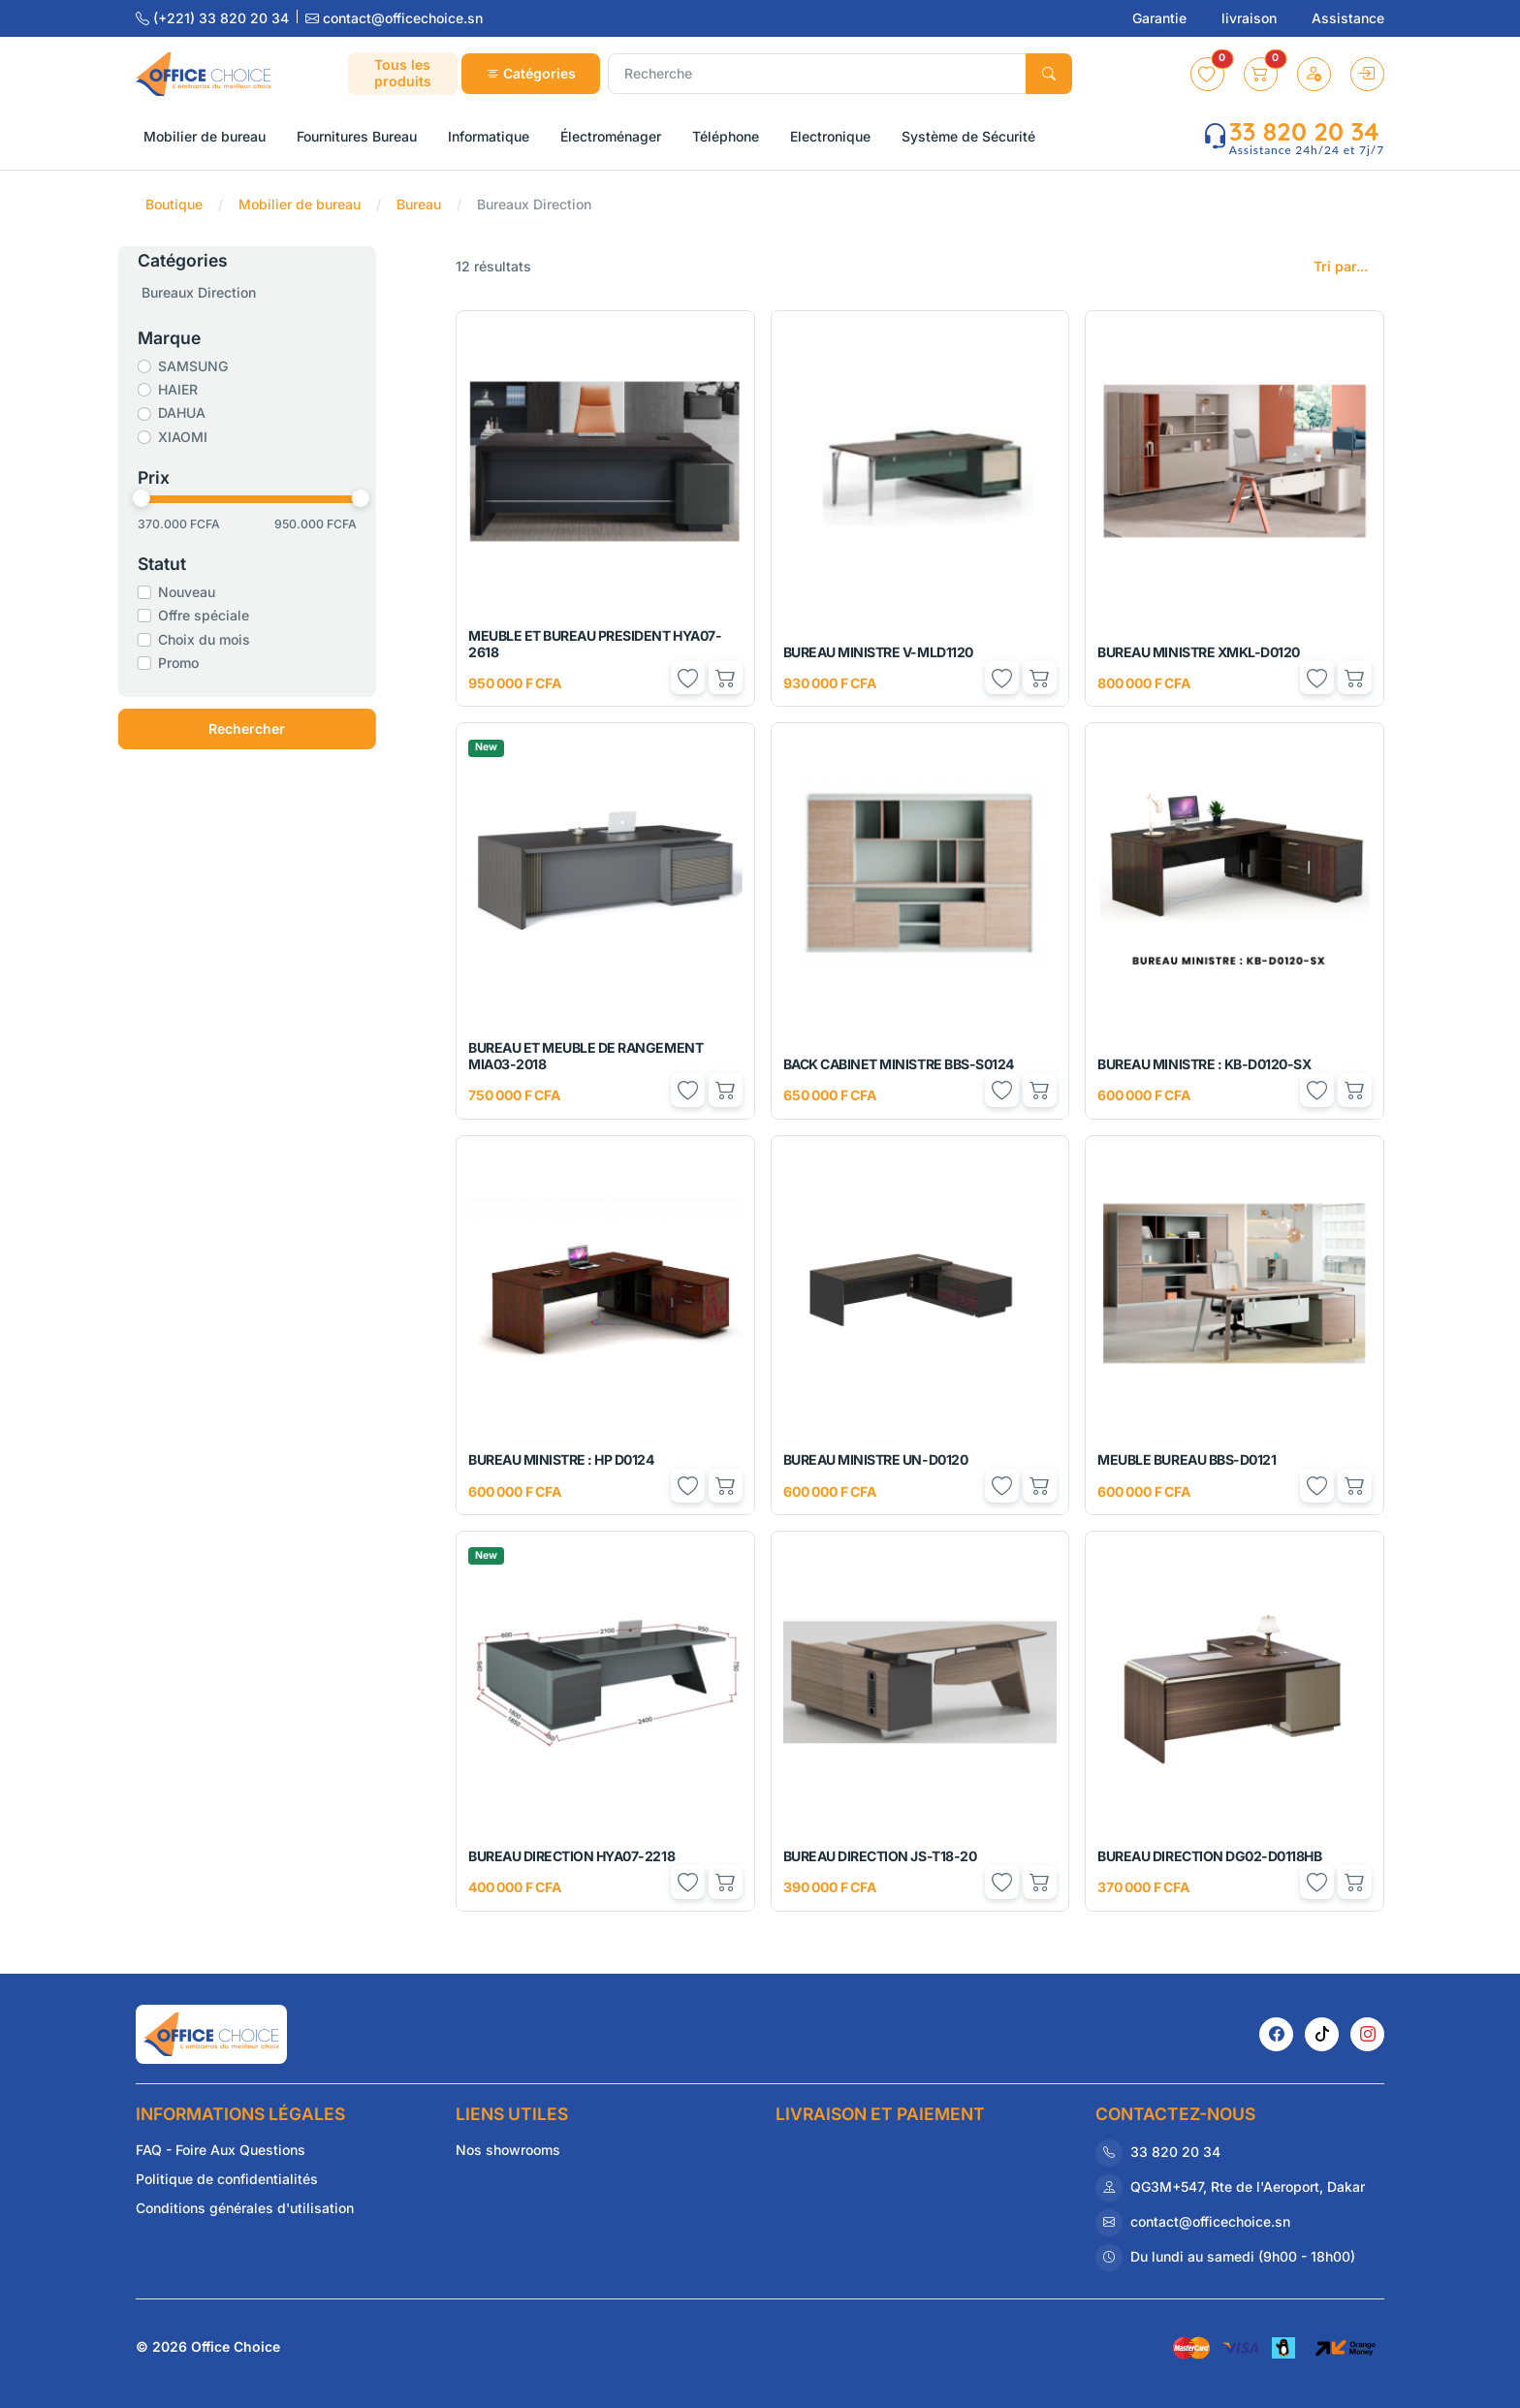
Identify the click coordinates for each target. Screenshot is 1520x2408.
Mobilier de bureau (299, 204)
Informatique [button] (488, 136)
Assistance (1348, 18)
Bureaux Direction (228, 292)
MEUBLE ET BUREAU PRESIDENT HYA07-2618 (594, 643)
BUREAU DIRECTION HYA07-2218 (571, 1856)
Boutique (174, 204)
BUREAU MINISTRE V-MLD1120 (878, 652)
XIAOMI (212, 436)
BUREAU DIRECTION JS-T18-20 (880, 1856)
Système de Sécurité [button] (968, 136)
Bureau (418, 204)
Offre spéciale (232, 615)
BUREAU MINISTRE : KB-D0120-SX (1204, 1064)
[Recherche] (817, 73)
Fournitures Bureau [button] (357, 136)
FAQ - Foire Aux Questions (220, 2149)
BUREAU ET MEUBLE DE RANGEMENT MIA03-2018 (585, 1055)
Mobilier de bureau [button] (204, 136)
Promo (207, 662)
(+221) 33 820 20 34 (214, 18)
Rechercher (276, 728)
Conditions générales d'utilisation (245, 2208)
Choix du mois (233, 639)
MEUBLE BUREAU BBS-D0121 (1186, 1459)
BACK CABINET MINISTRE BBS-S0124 (898, 1064)
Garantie (1161, 18)
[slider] (170, 498)
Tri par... (1341, 266)
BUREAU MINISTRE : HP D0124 (561, 1459)
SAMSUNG (222, 366)
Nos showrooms (508, 2149)
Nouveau (215, 592)
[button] (1207, 74)
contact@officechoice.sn (394, 18)
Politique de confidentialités (227, 2178)
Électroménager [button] (610, 136)
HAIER (207, 389)
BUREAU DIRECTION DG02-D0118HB (1209, 1856)
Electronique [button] (830, 136)
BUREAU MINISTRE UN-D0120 (875, 1459)
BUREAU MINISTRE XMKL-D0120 (1198, 652)
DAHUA (211, 412)
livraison (1251, 18)
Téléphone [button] (725, 136)
